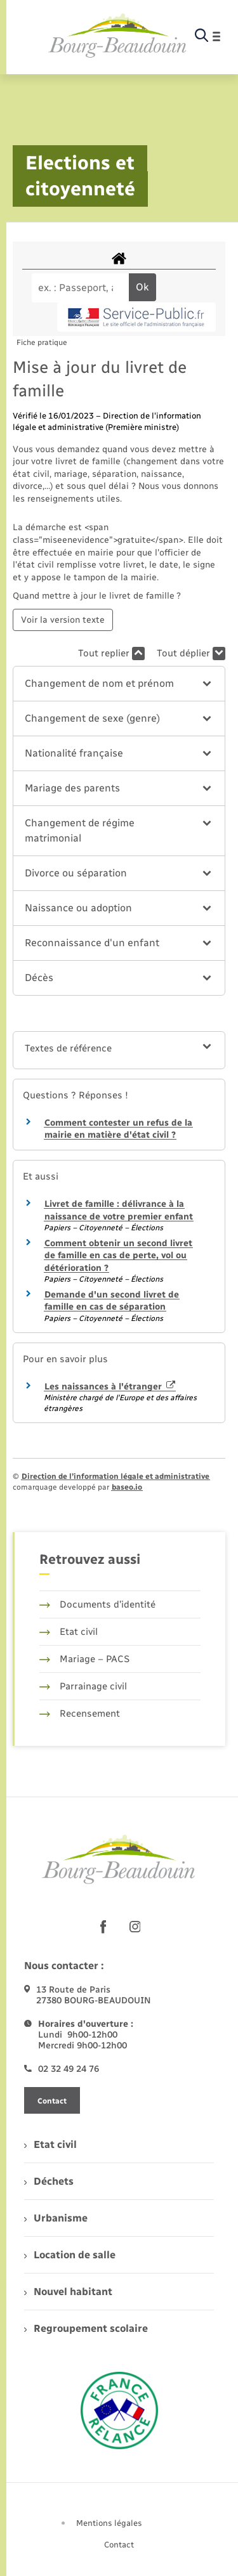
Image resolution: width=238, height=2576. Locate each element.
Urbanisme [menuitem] (56, 2218)
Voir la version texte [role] (63, 620)
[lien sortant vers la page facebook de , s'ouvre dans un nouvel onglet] (103, 1926)
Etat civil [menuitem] (50, 2144)
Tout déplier (191, 653)
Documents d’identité (97, 1604)
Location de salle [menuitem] (70, 2255)
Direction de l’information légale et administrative (115, 1476)
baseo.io (127, 1487)
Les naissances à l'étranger (109, 1386)
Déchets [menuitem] (49, 2181)
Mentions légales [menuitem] (109, 2523)
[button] (118, 684)
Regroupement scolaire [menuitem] (86, 2328)
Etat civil (68, 1631)
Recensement (79, 1713)
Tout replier (111, 653)
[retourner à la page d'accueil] (118, 36)
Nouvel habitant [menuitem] (68, 2292)
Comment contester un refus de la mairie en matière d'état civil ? (118, 1129)
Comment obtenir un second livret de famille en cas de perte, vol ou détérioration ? (118, 1255)
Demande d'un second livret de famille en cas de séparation (111, 1301)
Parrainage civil (83, 1686)
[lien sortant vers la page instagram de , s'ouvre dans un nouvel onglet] (135, 1926)
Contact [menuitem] (119, 2544)
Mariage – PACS (84, 1659)
